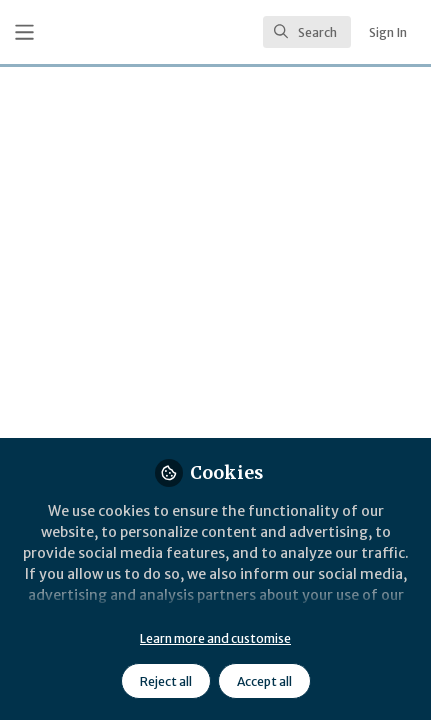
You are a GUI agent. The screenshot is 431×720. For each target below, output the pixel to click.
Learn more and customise (215, 638)
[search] (307, 32)
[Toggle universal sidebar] (24, 32)
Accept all (264, 681)
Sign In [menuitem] (388, 32)
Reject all (166, 681)
